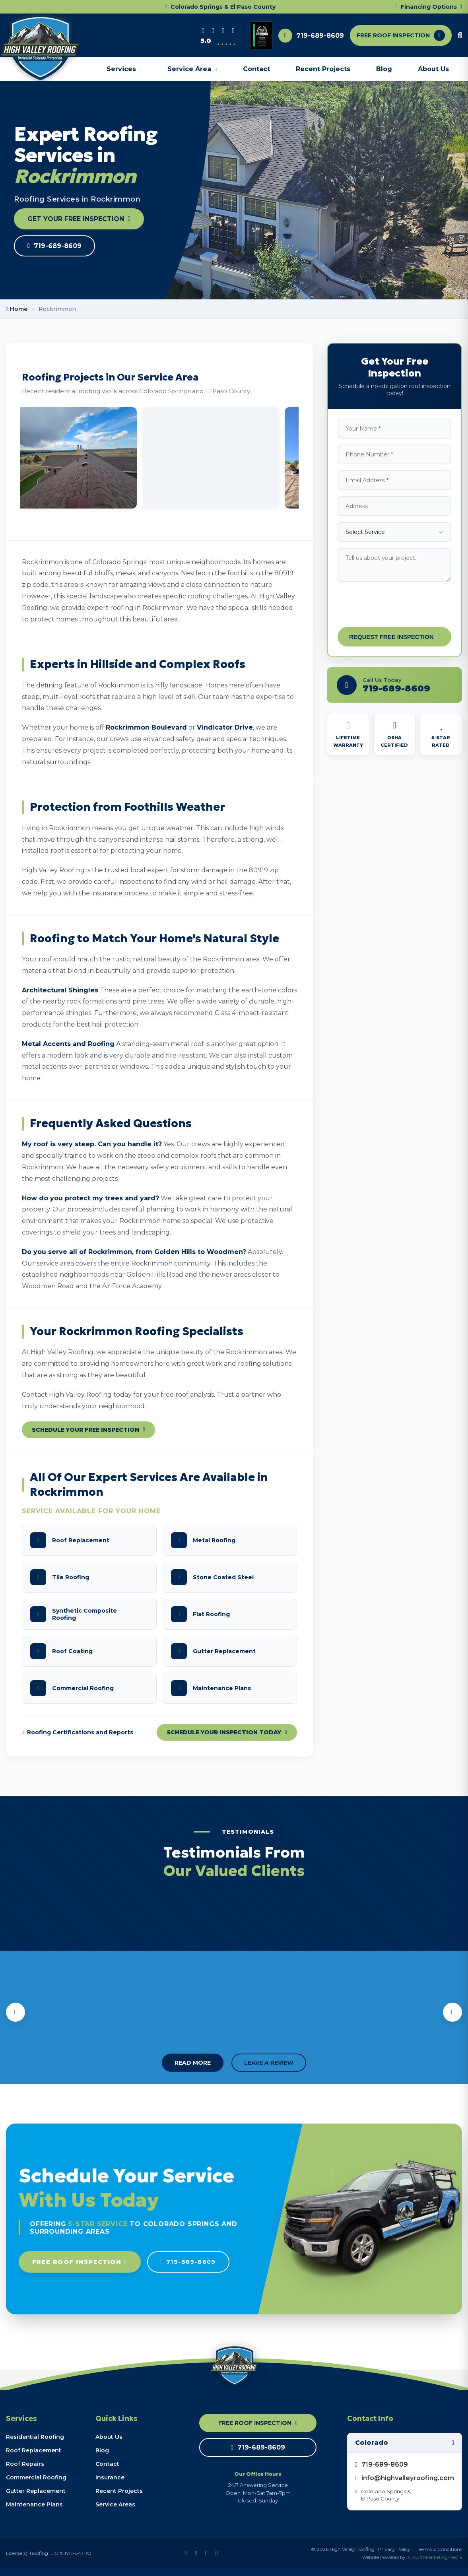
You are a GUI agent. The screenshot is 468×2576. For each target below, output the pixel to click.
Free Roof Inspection (79, 2261)
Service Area (192, 69)
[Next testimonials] (452, 2012)
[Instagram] (223, 30)
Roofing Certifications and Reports (77, 1732)
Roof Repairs (25, 2463)
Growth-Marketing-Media (435, 2557)
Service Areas (115, 2504)
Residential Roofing (35, 2436)
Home (16, 309)
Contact (256, 69)
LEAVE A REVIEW (268, 2062)
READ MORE (193, 2062)
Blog (384, 69)
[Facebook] (213, 30)
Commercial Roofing (36, 2477)
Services (124, 69)
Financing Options (429, 6)
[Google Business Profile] (203, 30)
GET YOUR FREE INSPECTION (78, 219)
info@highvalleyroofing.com (404, 2478)
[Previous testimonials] (15, 2012)
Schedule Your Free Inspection (88, 1429)
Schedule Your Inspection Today (227, 1732)
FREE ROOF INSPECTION (401, 35)
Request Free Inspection (394, 636)
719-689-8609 (320, 35)
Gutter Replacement (36, 2490)
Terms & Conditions (440, 2549)
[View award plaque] (261, 35)
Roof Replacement (33, 2450)
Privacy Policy (394, 2549)
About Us (433, 69)
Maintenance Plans (34, 2504)
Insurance (109, 2477)
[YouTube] (233, 30)
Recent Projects (323, 69)
